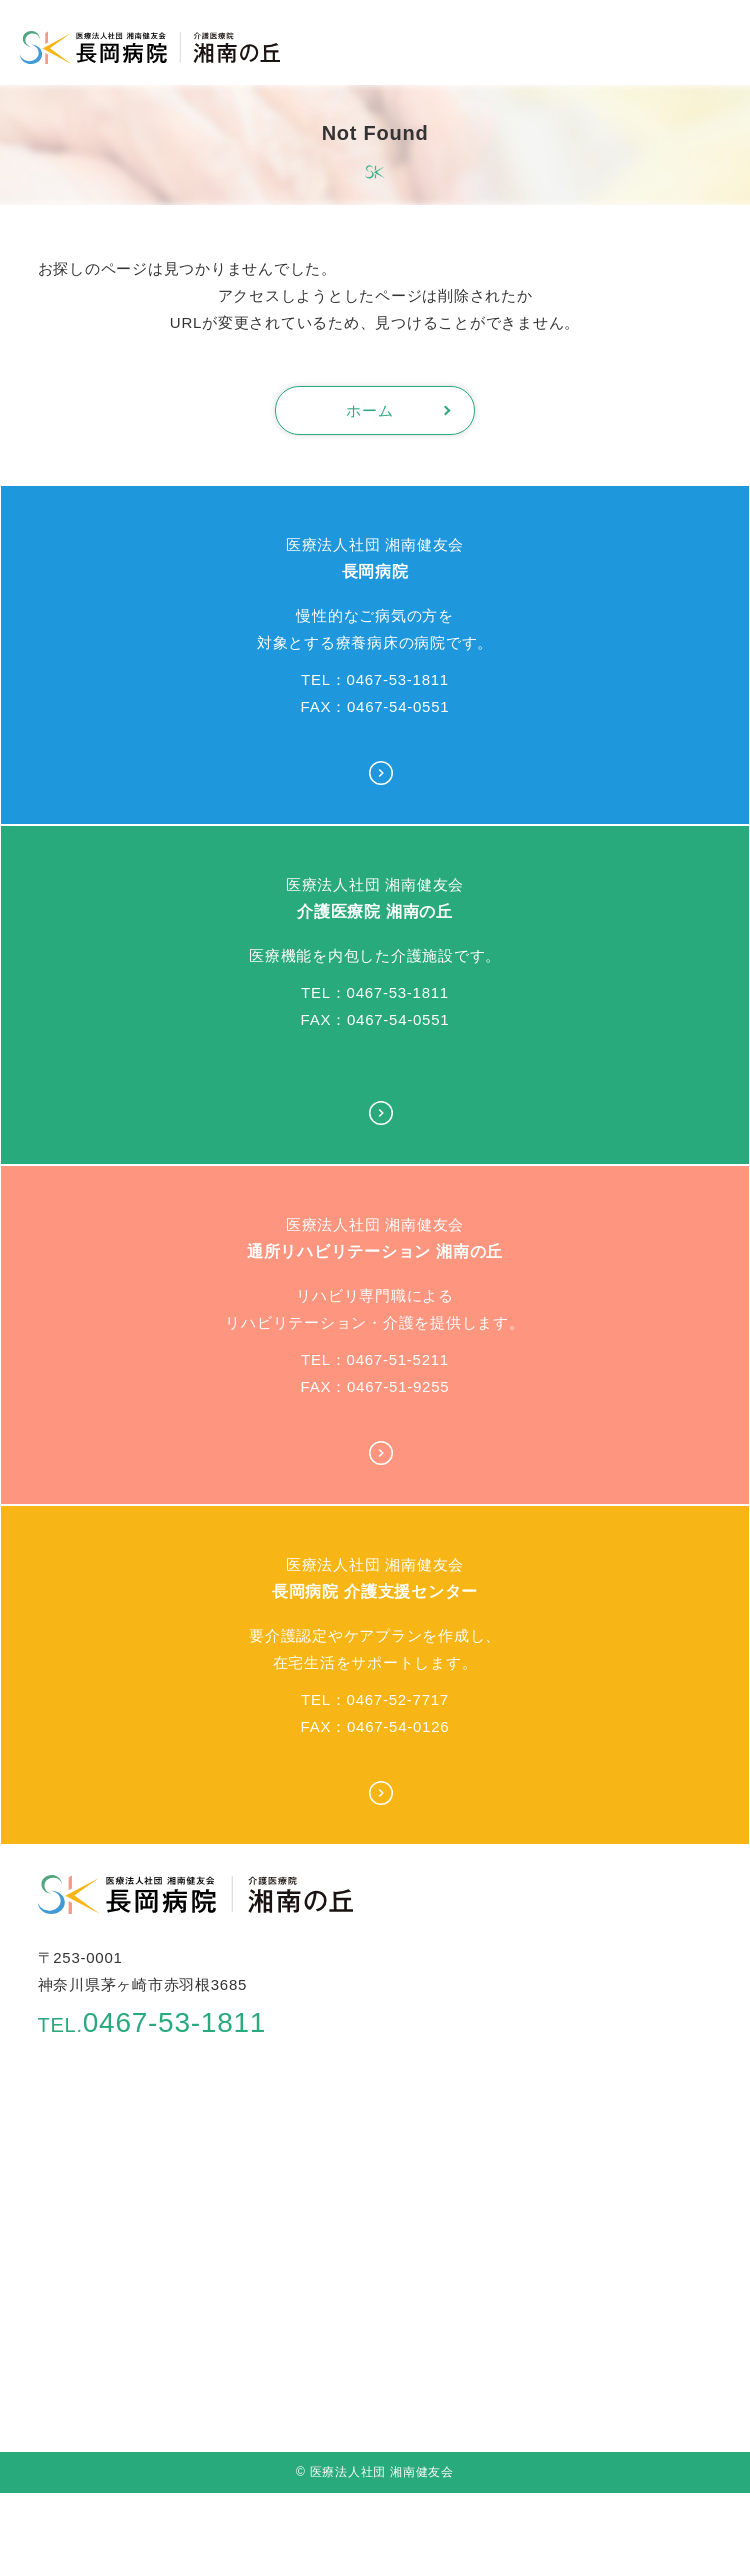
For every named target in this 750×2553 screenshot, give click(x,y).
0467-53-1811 (152, 2022)
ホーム (369, 410)
